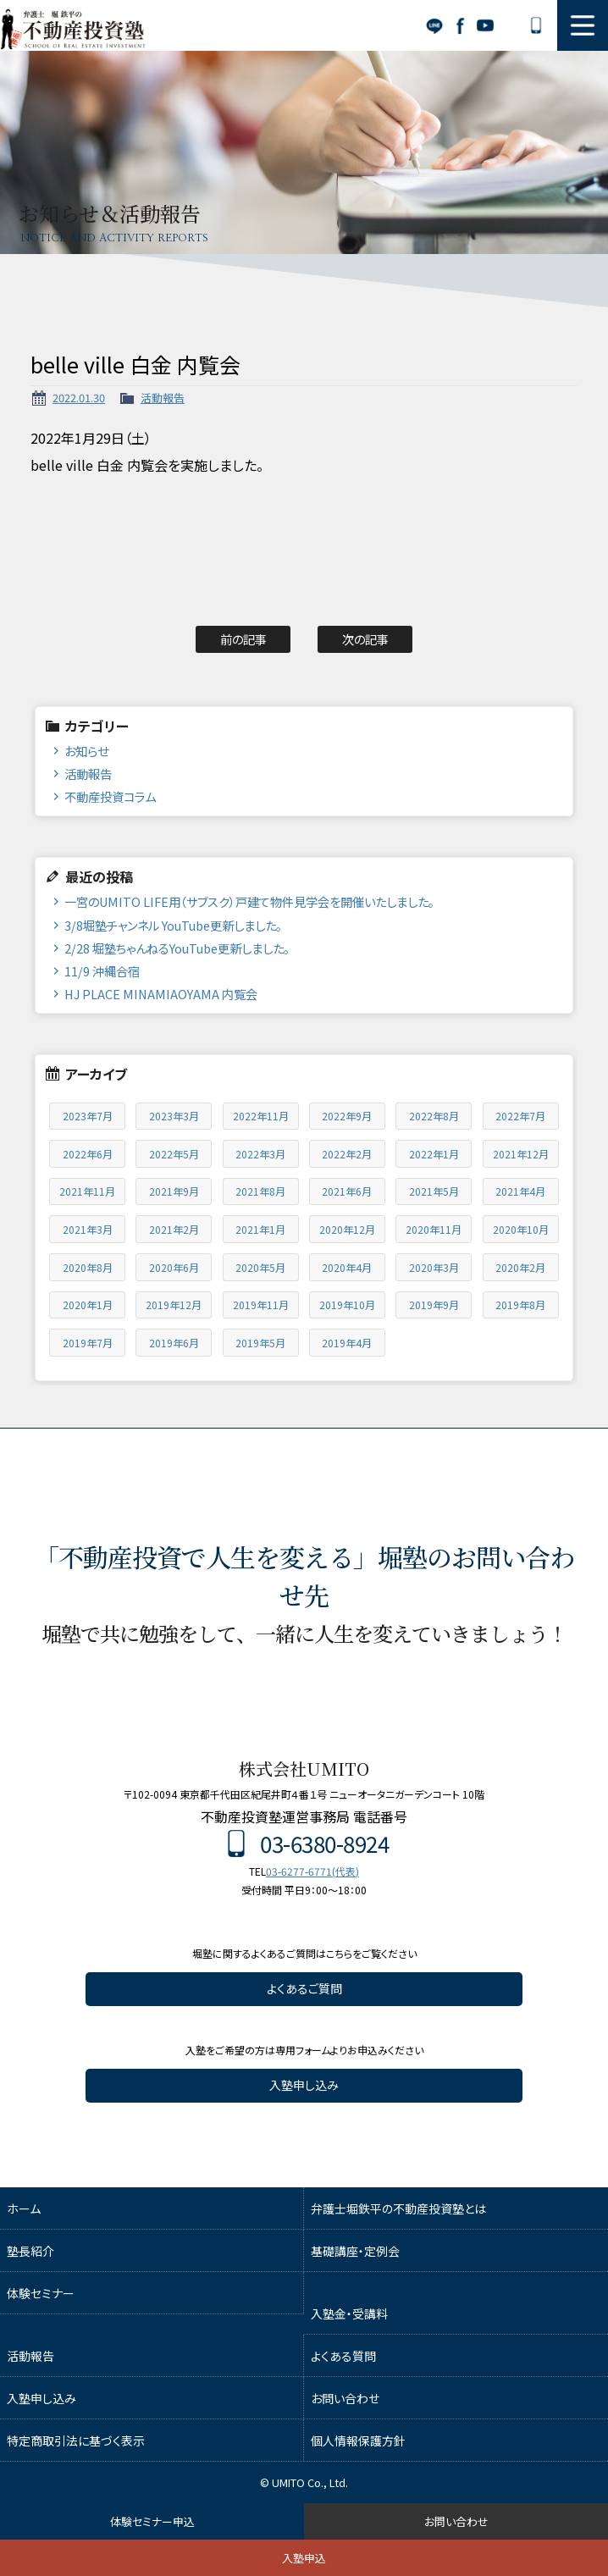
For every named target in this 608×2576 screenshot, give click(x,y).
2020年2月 (520, 1267)
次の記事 (365, 639)
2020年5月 (260, 1267)
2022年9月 (347, 1115)
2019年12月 (174, 1304)
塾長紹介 (30, 2250)
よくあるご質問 (304, 1988)
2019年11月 (261, 1304)
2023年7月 (88, 1115)
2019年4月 (347, 1342)
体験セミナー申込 (152, 2521)
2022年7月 (520, 1115)
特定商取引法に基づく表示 (76, 2440)
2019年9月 (434, 1304)
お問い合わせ (510, 25)
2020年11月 (434, 1229)
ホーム (24, 2208)
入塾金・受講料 (349, 2313)
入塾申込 (304, 2558)
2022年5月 (174, 1154)
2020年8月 (88, 1267)
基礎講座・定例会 (355, 2250)
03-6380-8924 (536, 25)
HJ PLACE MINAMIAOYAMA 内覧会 (160, 994)
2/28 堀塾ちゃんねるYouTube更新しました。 (177, 948)
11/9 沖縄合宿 (102, 971)
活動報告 (163, 398)
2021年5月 (434, 1191)
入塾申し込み (304, 2084)
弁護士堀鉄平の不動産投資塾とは (398, 2208)
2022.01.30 (79, 398)
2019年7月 (88, 1342)
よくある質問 (343, 2355)
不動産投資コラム (110, 796)
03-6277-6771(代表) (312, 1871)
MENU (582, 25)
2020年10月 (521, 1229)
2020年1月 (88, 1304)
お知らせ (86, 751)
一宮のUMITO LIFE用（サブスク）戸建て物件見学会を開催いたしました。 (249, 901)
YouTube (485, 25)
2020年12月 (347, 1229)
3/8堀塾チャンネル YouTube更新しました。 (173, 925)
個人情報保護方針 (358, 2440)
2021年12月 (521, 1154)
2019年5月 (260, 1342)
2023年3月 (174, 1115)
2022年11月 (261, 1115)
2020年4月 (347, 1267)
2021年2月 (174, 1229)
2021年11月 (87, 1191)
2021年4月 (520, 1191)
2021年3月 (88, 1229)
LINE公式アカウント (434, 25)
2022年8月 (434, 1115)
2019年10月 (347, 1304)
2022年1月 (434, 1154)
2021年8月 (260, 1191)
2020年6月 (174, 1267)
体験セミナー (41, 2293)
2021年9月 (174, 1191)
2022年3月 (260, 1154)
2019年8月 (520, 1304)
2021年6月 (347, 1191)
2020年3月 (434, 1267)
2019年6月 (174, 1342)
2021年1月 (260, 1229)
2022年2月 (347, 1154)
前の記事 (243, 639)
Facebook (460, 25)
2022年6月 (88, 1154)
